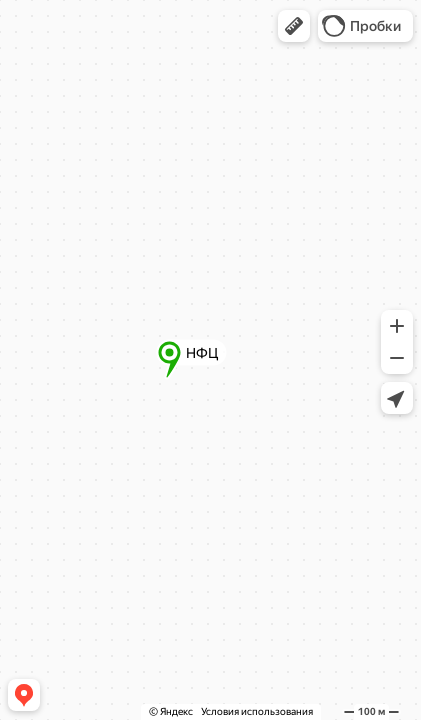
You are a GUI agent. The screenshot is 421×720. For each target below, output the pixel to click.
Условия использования (257, 711)
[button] (294, 26)
